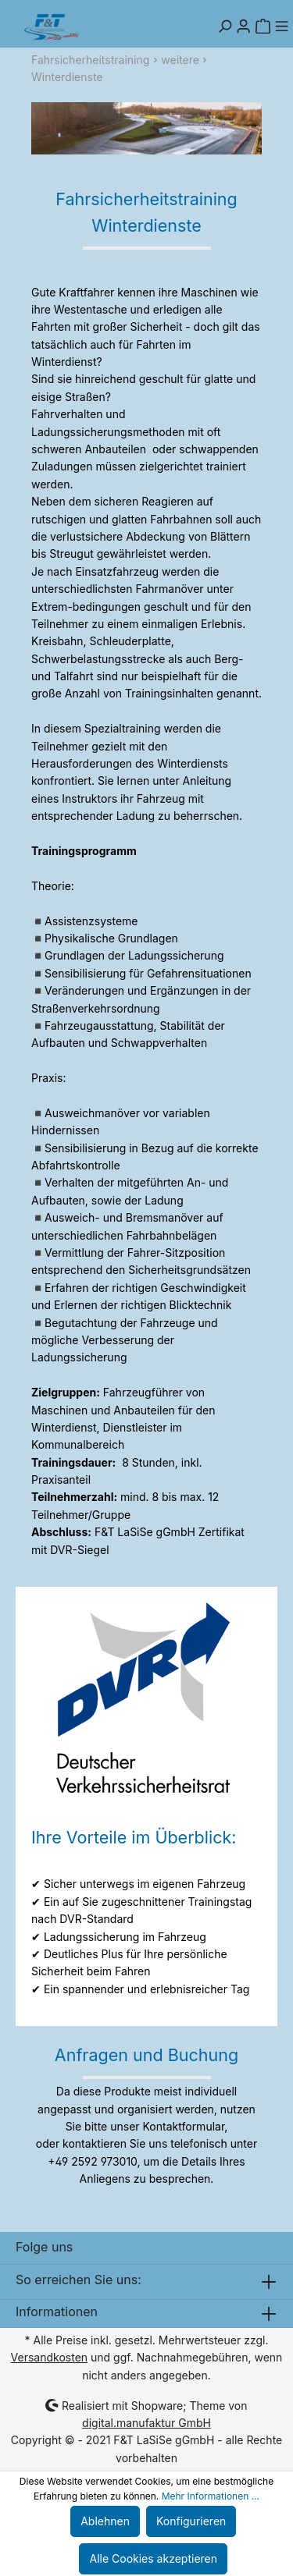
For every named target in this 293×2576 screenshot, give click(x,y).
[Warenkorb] (262, 26)
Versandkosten (49, 2357)
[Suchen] (225, 26)
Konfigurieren (191, 2521)
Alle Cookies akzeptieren (153, 2558)
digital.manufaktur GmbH (146, 2422)
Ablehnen (105, 2521)
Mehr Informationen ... (210, 2496)
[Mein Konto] (243, 26)
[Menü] (281, 26)
